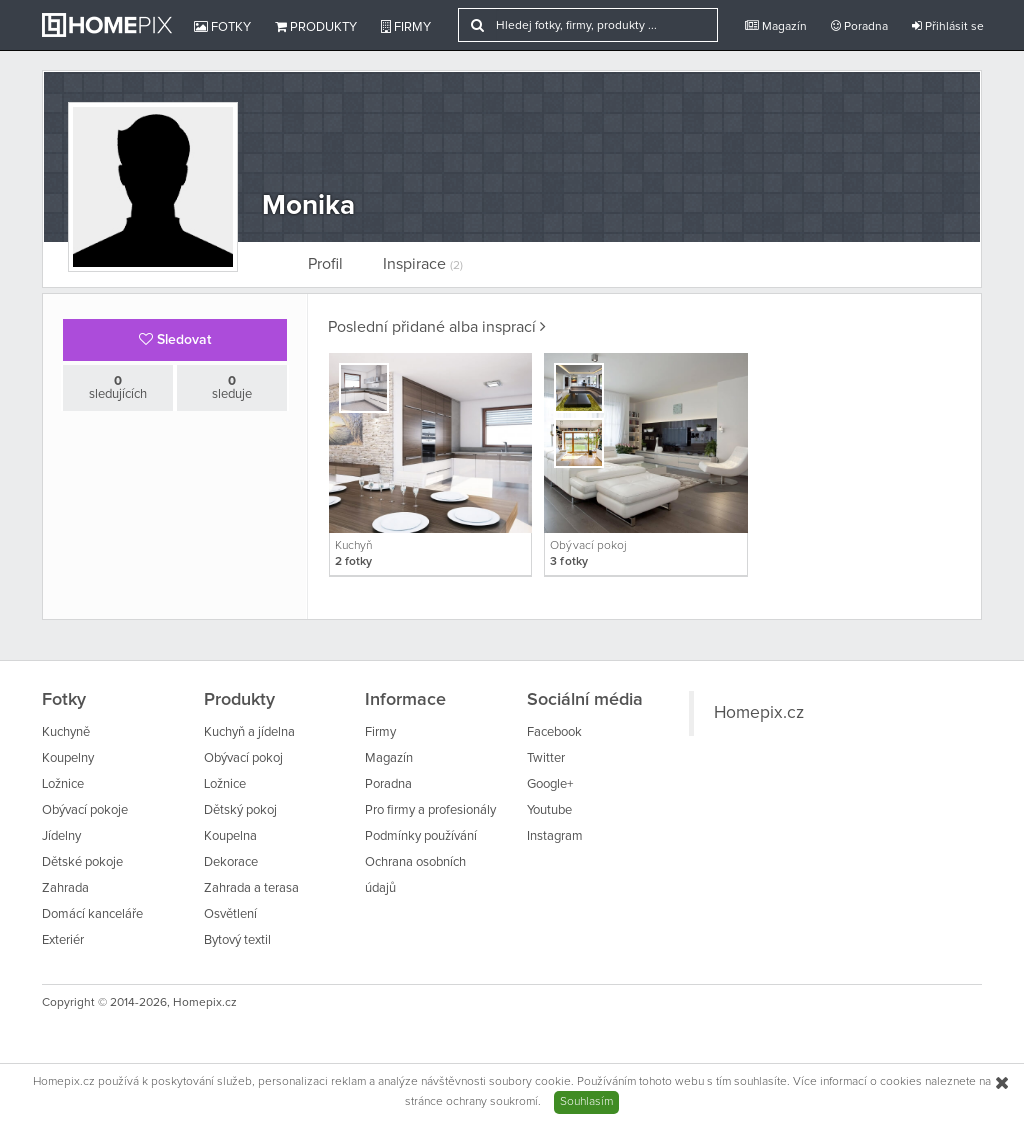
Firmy (406, 27)
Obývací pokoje (85, 810)
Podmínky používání (421, 836)
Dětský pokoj (240, 810)
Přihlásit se (948, 26)
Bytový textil (237, 940)
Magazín (776, 26)
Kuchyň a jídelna (249, 732)
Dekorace (231, 862)
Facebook (554, 732)
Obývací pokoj (243, 758)
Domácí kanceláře (92, 914)
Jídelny (61, 836)
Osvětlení (230, 914)
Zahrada (65, 888)
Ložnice (63, 784)
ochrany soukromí (492, 1102)
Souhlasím (586, 1102)
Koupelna (230, 836)
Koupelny (68, 758)
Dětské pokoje (82, 862)
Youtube (549, 810)
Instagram (555, 836)
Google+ (550, 784)
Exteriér (63, 940)
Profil (325, 264)
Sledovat (175, 339)
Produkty (316, 27)
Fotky (222, 27)
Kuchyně (66, 732)
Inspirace (423, 264)
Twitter (546, 758)
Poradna (859, 26)
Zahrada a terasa (251, 888)
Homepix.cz (759, 713)
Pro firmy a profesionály (430, 810)
